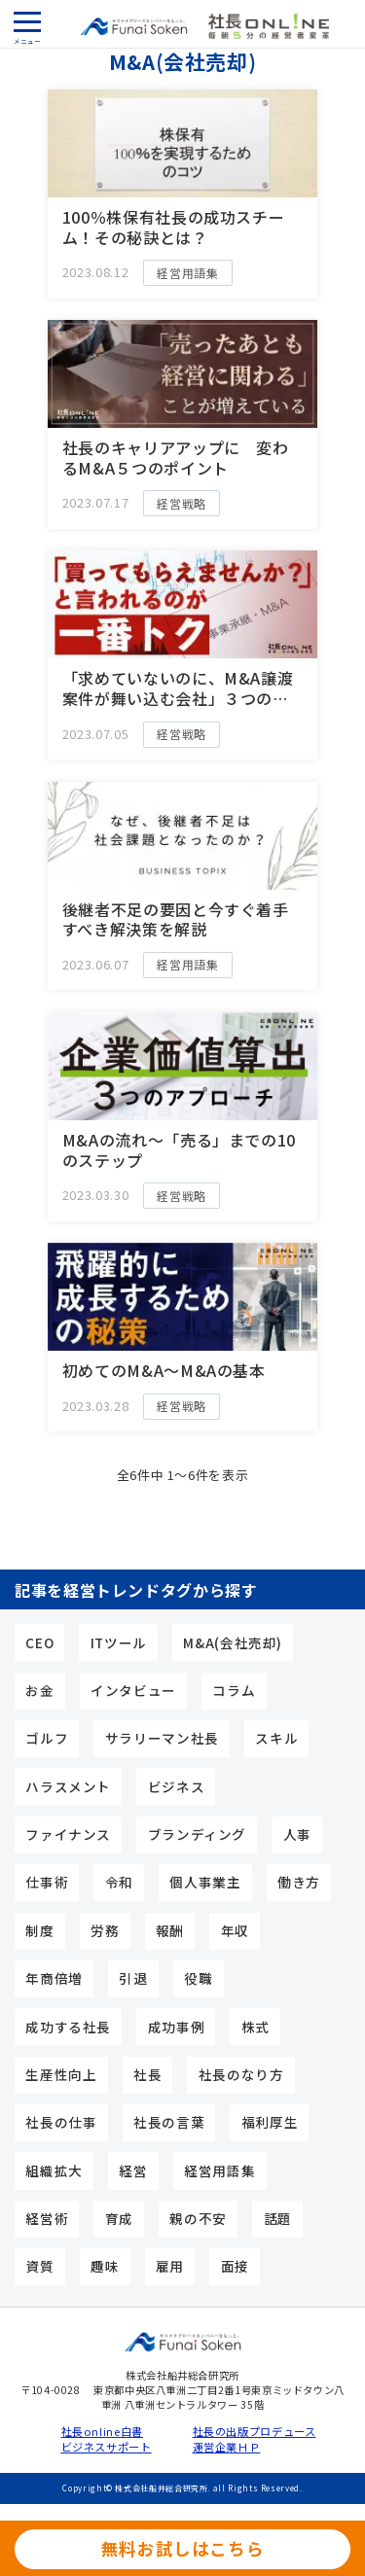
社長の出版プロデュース (249, 2431)
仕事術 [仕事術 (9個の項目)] (46, 1881)
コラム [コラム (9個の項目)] (233, 1690)
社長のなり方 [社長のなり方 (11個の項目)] (241, 2074)
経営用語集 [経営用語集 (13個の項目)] (219, 2170)
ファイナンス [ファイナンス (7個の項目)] (68, 1834)
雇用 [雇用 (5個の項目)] (170, 2266)
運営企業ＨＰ (227, 2447)
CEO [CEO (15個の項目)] (39, 1642)
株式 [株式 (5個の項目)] (255, 2026)
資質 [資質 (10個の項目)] (39, 2266)
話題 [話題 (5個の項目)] (278, 2218)
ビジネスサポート (106, 2447)
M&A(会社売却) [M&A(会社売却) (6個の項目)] (232, 1642)
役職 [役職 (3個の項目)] (198, 1978)
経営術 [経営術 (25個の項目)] (46, 2218)
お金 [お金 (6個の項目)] (39, 1690)
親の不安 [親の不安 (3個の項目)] (198, 2218)
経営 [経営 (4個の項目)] (133, 2170)
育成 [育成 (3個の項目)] (119, 2218)
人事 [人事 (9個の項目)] (297, 1834)
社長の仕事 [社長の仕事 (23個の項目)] (60, 2122)
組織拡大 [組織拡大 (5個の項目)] (54, 2170)
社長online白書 (102, 2431)
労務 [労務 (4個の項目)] (105, 1930)
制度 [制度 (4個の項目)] (39, 1930)
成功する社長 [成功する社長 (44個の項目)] (68, 2026)
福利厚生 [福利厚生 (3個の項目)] (270, 2122)
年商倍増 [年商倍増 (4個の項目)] (54, 1978)
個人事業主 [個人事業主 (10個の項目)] (204, 1881)
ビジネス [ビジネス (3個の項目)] (176, 1786)
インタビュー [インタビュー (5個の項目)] (133, 1690)
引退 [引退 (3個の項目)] (133, 1978)
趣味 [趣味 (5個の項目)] (105, 2266)
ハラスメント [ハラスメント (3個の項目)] (68, 1786)
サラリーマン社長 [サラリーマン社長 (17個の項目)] (162, 1737)
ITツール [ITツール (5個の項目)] (119, 1642)
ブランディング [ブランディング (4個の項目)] (197, 1834)
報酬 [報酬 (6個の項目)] (170, 1930)
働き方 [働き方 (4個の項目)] (298, 1881)
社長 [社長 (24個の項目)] (147, 2074)
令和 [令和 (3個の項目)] (119, 1881)
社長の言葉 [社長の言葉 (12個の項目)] (168, 2122)
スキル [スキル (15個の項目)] (276, 1737)
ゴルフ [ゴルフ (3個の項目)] (46, 1737)
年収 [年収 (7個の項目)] (235, 1930)
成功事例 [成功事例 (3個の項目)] (176, 2026)
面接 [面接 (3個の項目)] (235, 2266)
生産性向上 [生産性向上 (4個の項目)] (60, 2074)
